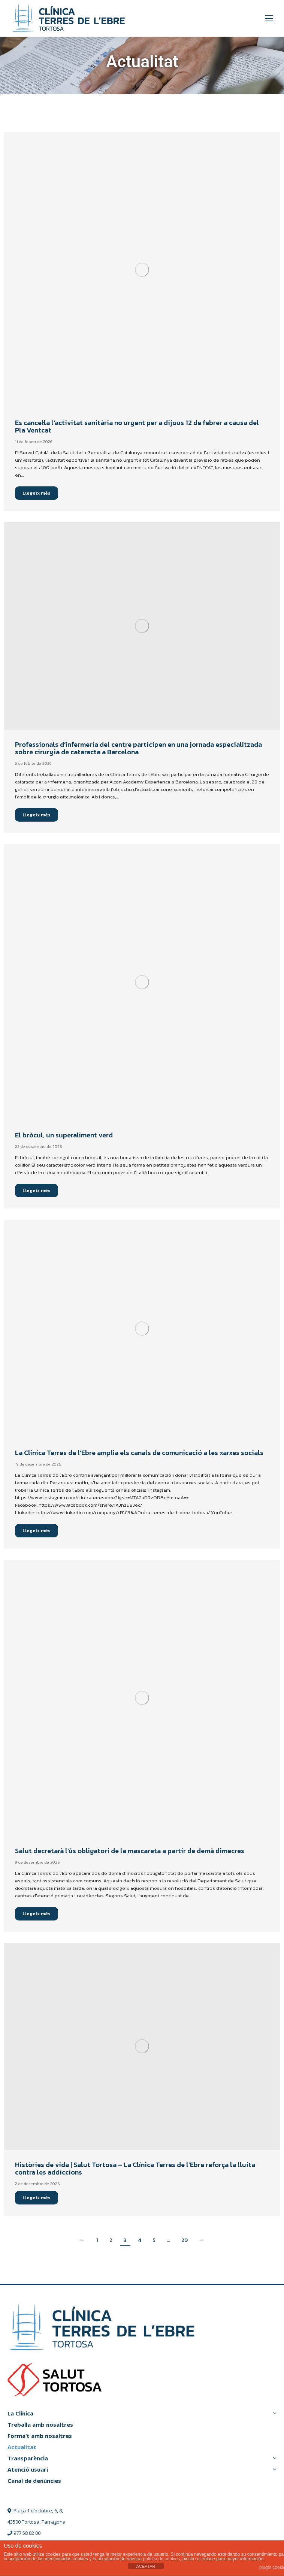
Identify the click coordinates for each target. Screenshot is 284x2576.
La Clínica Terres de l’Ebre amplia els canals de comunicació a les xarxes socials (139, 1453)
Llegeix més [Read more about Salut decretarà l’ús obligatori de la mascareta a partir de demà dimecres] (36, 1913)
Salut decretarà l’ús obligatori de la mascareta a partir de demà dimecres (129, 1851)
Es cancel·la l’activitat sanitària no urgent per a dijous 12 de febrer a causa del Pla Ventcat (137, 426)
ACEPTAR (145, 2566)
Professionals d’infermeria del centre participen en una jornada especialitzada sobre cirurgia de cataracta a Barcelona (138, 748)
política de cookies (161, 2558)
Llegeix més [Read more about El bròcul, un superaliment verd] (36, 1190)
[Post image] (142, 270)
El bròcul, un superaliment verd (64, 1135)
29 (184, 2240)
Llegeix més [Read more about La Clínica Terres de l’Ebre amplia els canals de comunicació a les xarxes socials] (36, 1530)
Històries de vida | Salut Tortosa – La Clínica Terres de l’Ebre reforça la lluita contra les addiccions (135, 2168)
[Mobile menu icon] (269, 18)
